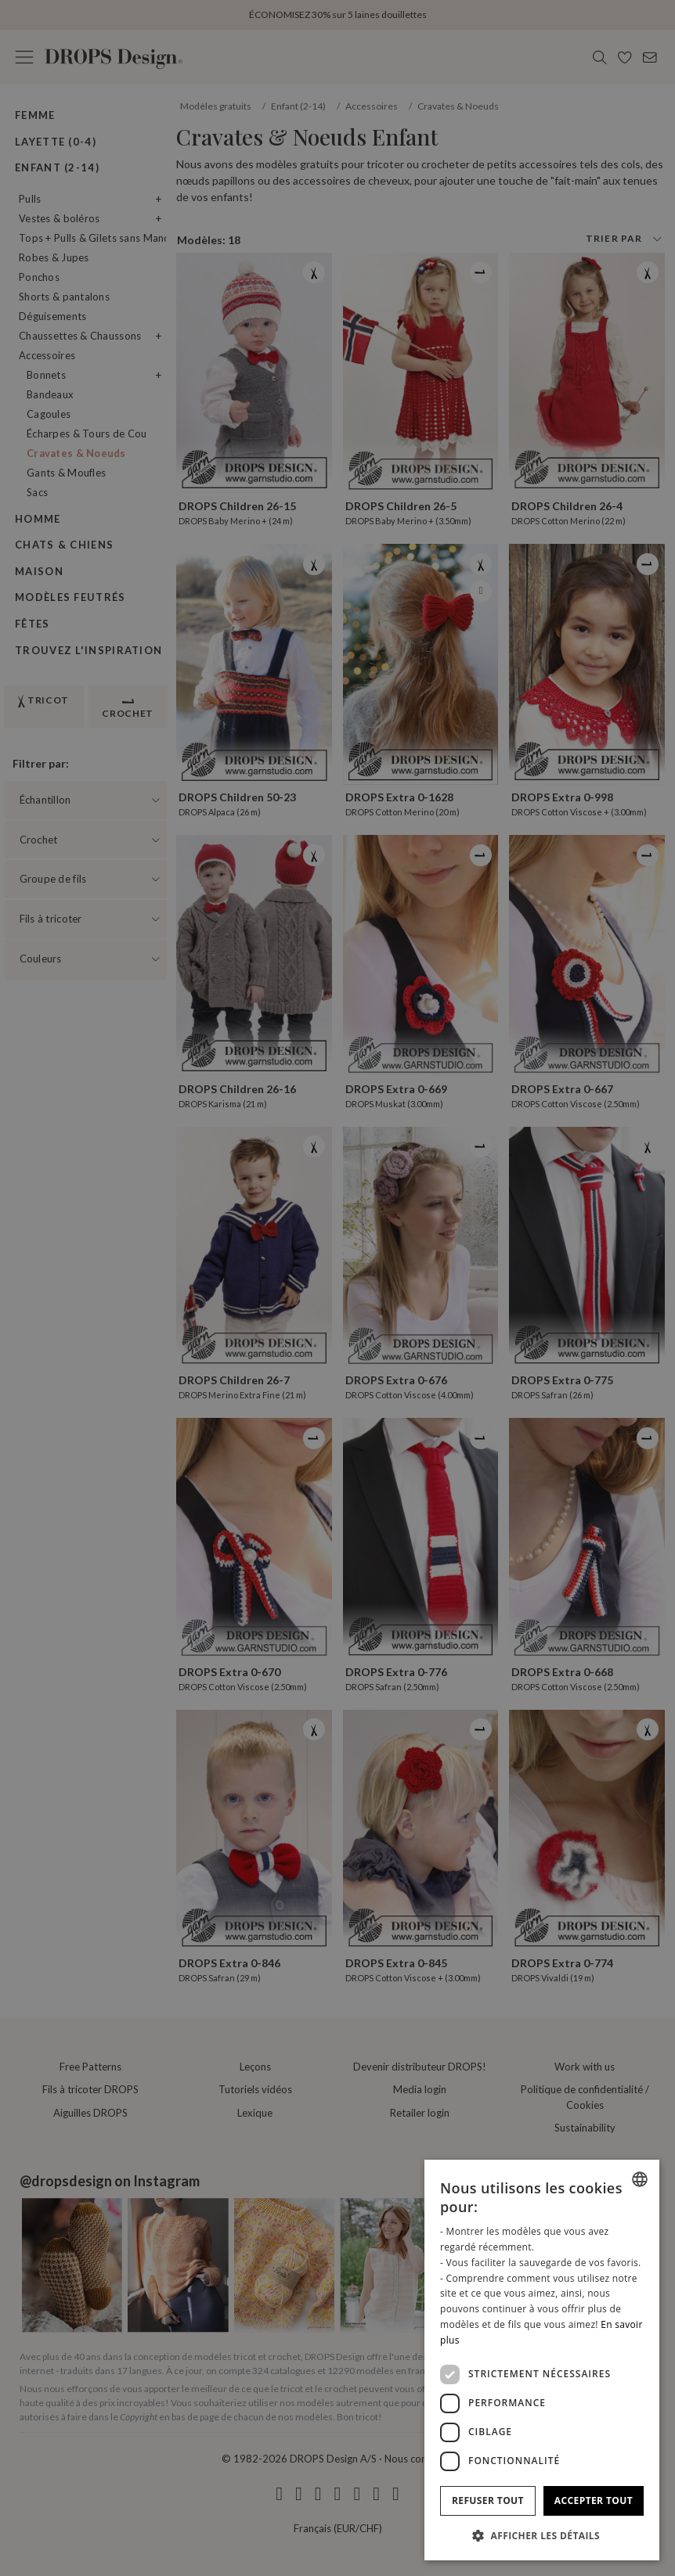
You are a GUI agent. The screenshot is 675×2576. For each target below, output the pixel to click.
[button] (542, 2535)
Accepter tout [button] (593, 2500)
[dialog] (541, 2360)
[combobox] (640, 2179)
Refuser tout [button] (488, 2500)
